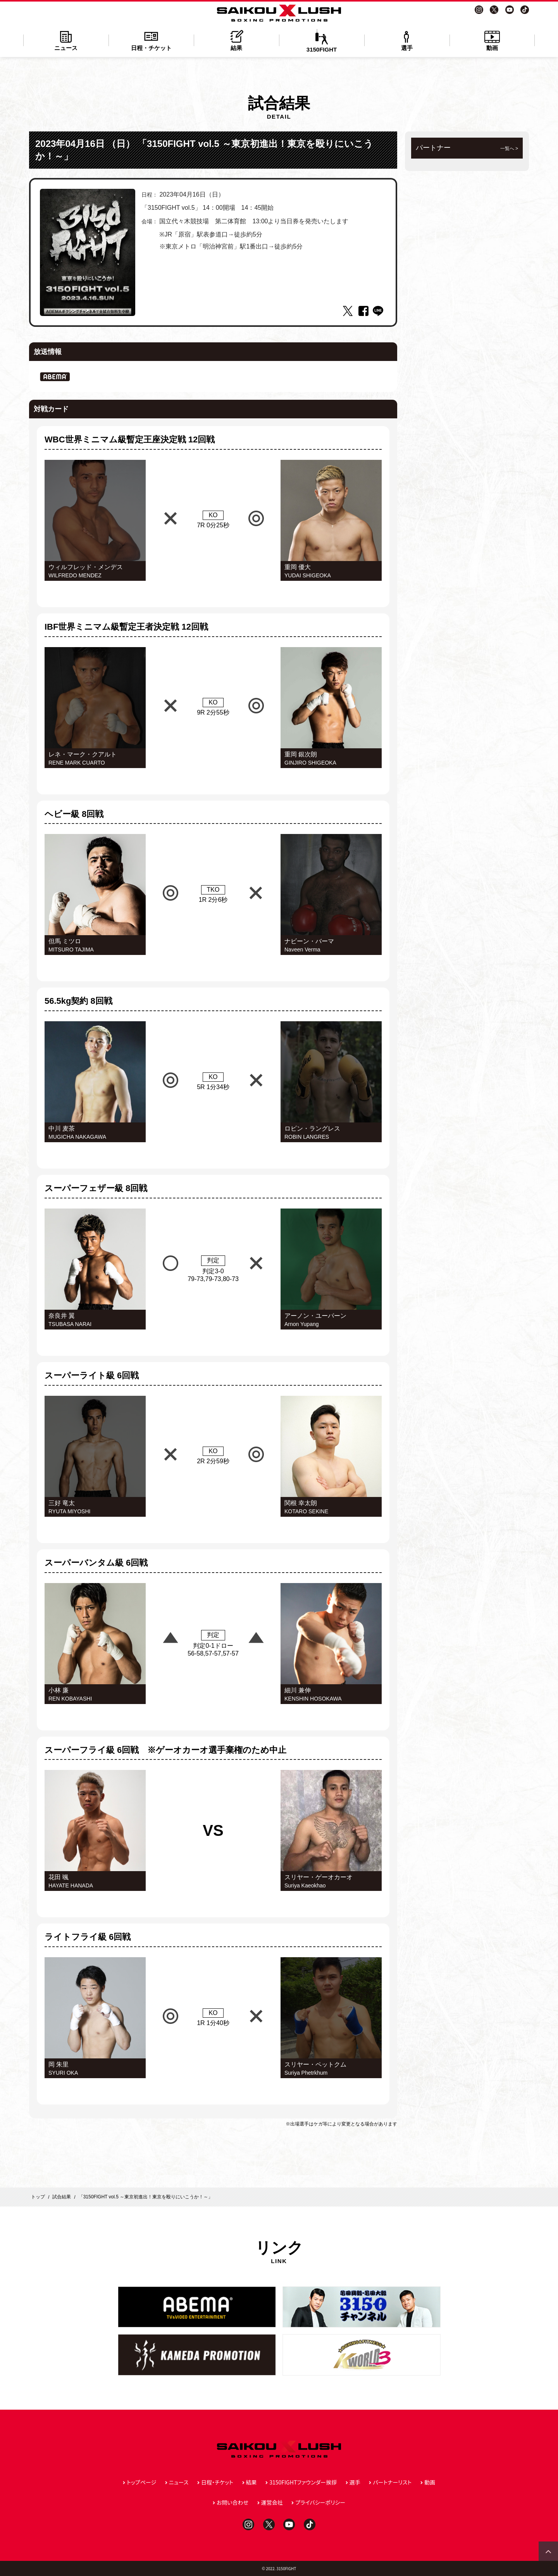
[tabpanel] (87, 252)
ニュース (65, 40)
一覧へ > (509, 148)
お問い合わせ (232, 2502)
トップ (38, 2197)
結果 (236, 40)
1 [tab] (87, 310)
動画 (492, 40)
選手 (407, 40)
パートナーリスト (392, 2482)
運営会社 (272, 2502)
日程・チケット (151, 40)
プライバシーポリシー (320, 2502)
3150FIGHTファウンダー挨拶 (303, 2482)
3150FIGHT (321, 41)
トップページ (141, 2482)
